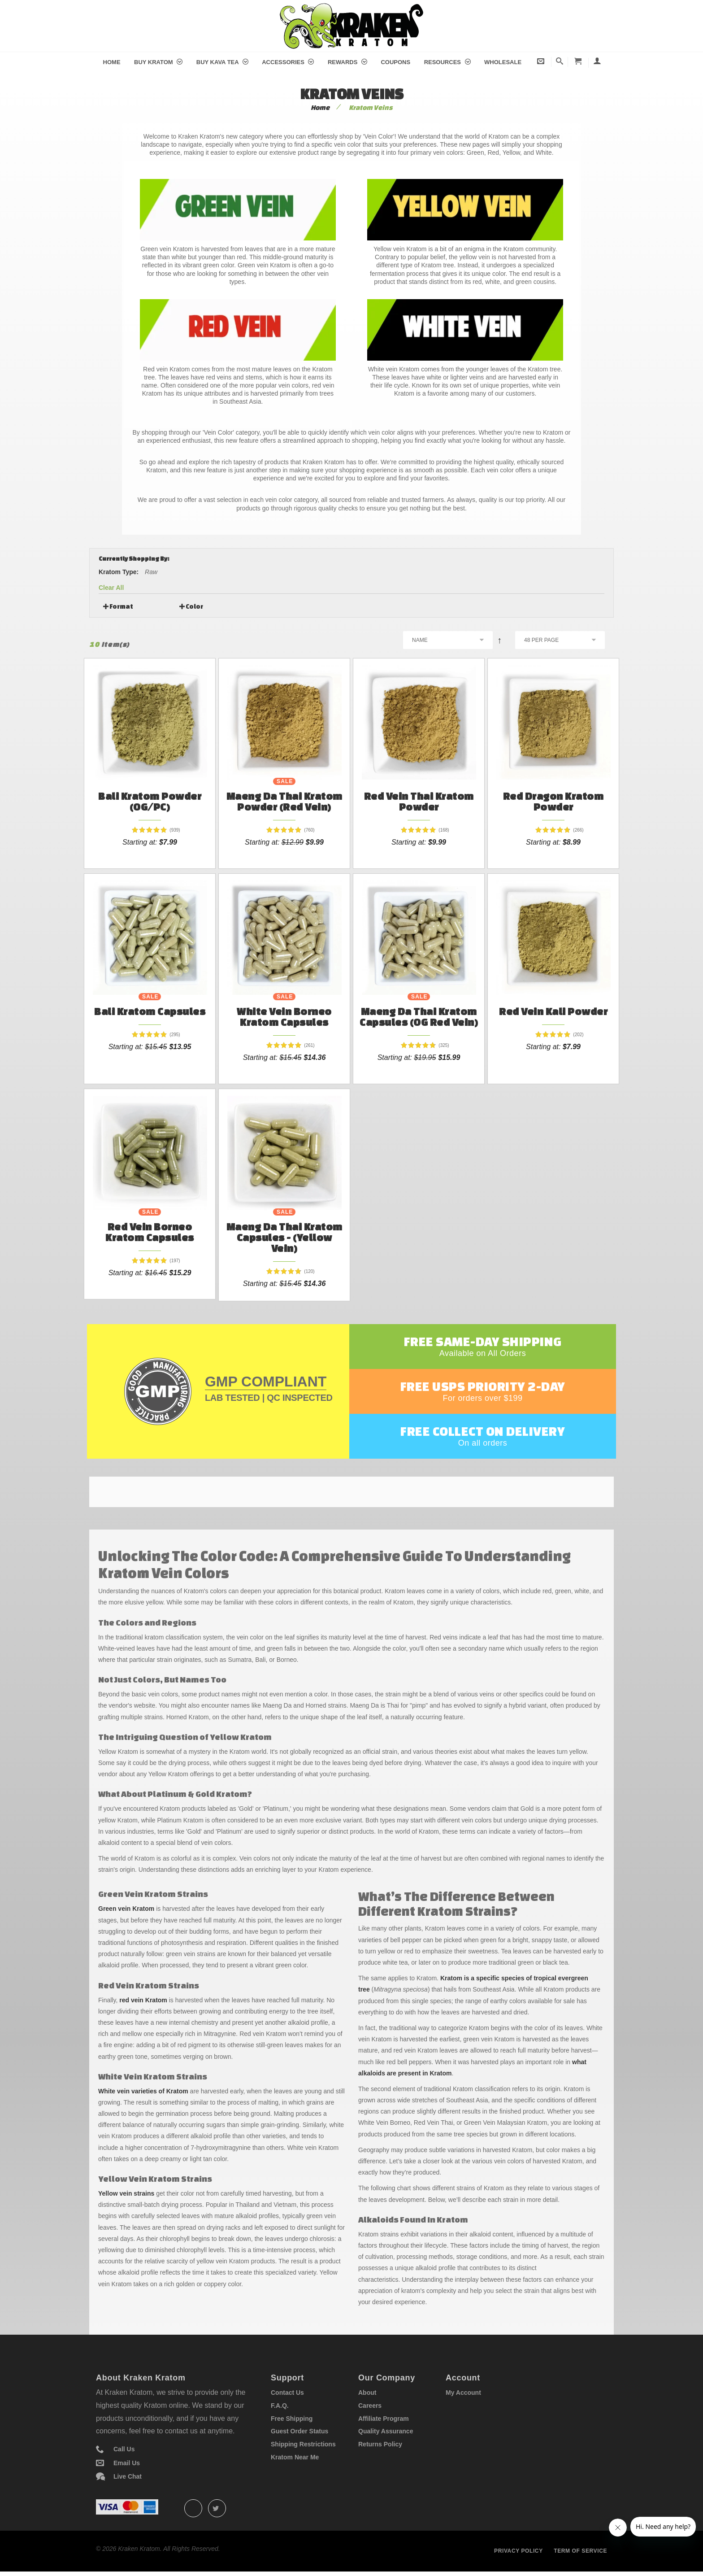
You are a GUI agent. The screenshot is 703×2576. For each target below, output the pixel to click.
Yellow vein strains (126, 2193)
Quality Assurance (385, 2431)
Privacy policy (518, 2551)
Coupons (395, 62)
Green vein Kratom (126, 1908)
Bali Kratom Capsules (149, 1011)
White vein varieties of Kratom (143, 2091)
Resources (447, 62)
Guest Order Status (299, 2431)
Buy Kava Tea (222, 62)
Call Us (124, 2449)
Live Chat (127, 2476)
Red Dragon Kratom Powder (553, 801)
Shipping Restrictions (303, 2444)
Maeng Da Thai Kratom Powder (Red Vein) (284, 801)
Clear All (111, 587)
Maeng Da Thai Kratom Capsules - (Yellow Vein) (284, 1237)
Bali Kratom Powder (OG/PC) (149, 801)
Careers (370, 2405)
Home (112, 62)
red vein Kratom (143, 2000)
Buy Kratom (158, 62)
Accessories (288, 62)
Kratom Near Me (295, 2457)
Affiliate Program (383, 2418)
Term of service (580, 2551)
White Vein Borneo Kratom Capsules (284, 1017)
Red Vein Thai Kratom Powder (419, 801)
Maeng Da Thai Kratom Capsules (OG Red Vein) (419, 1017)
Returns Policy (380, 2444)
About (367, 2392)
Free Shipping (291, 2418)
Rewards (347, 62)
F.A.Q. (280, 2405)
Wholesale (502, 62)
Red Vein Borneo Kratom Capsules (149, 1232)
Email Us (126, 2463)
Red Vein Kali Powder (553, 1011)
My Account (463, 2392)
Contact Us (287, 2392)
